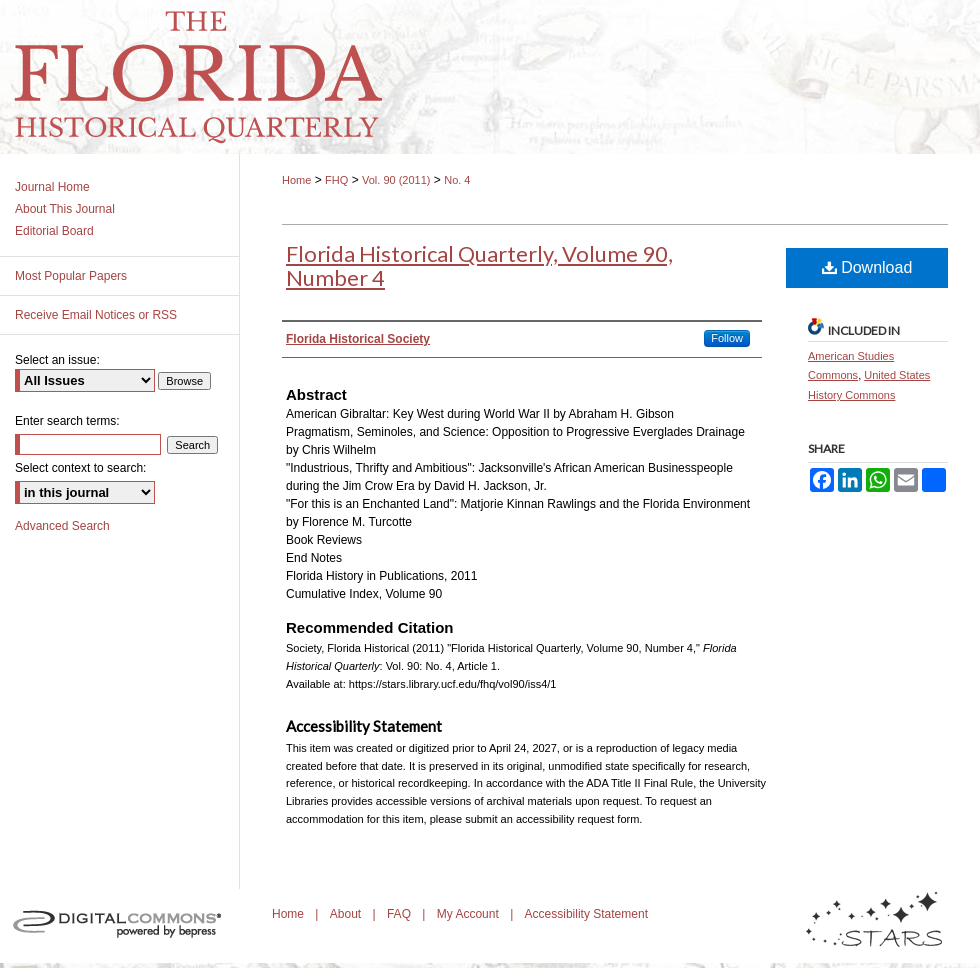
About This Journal (65, 209)
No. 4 (457, 180)
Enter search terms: (67, 421)
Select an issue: (57, 360)
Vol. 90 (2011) (396, 180)
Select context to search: (80, 468)
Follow (727, 338)
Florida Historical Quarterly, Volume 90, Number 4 (479, 265)
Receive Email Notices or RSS (96, 315)
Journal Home (52, 187)
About (347, 914)
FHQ (336, 180)
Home (296, 180)
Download (867, 267)
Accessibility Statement (586, 914)
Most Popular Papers (71, 276)
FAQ (400, 914)
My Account (469, 914)
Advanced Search (62, 526)
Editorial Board (54, 231)
